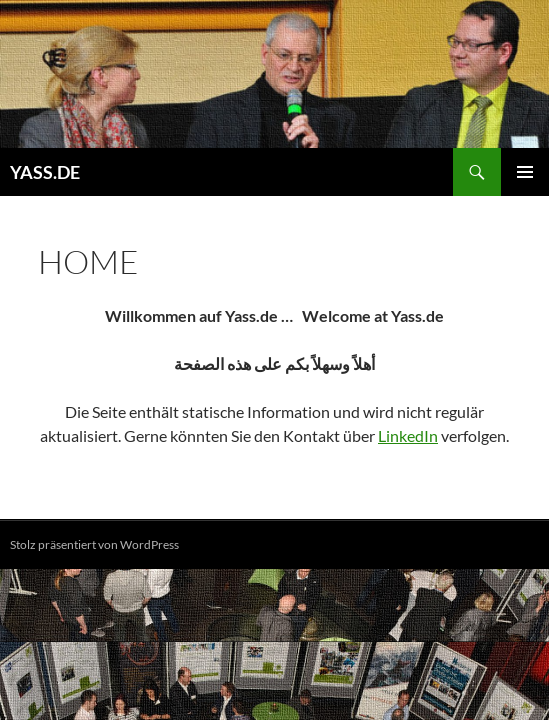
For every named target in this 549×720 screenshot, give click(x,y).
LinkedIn (408, 435)
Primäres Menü (525, 172)
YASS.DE (45, 172)
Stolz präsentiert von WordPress (94, 544)
